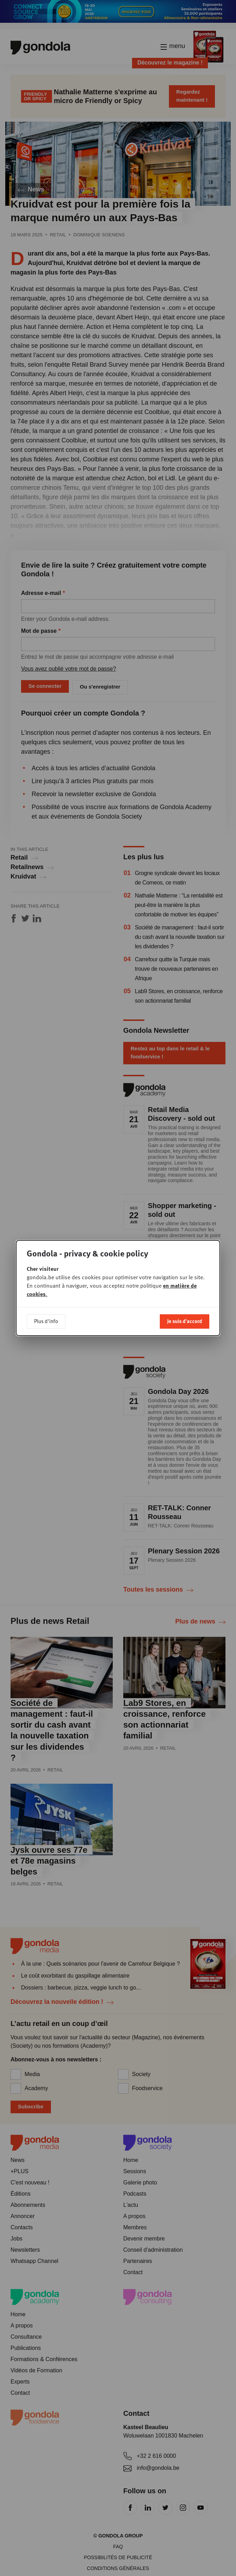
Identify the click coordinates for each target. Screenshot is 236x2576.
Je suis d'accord (184, 1321)
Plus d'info (46, 1321)
